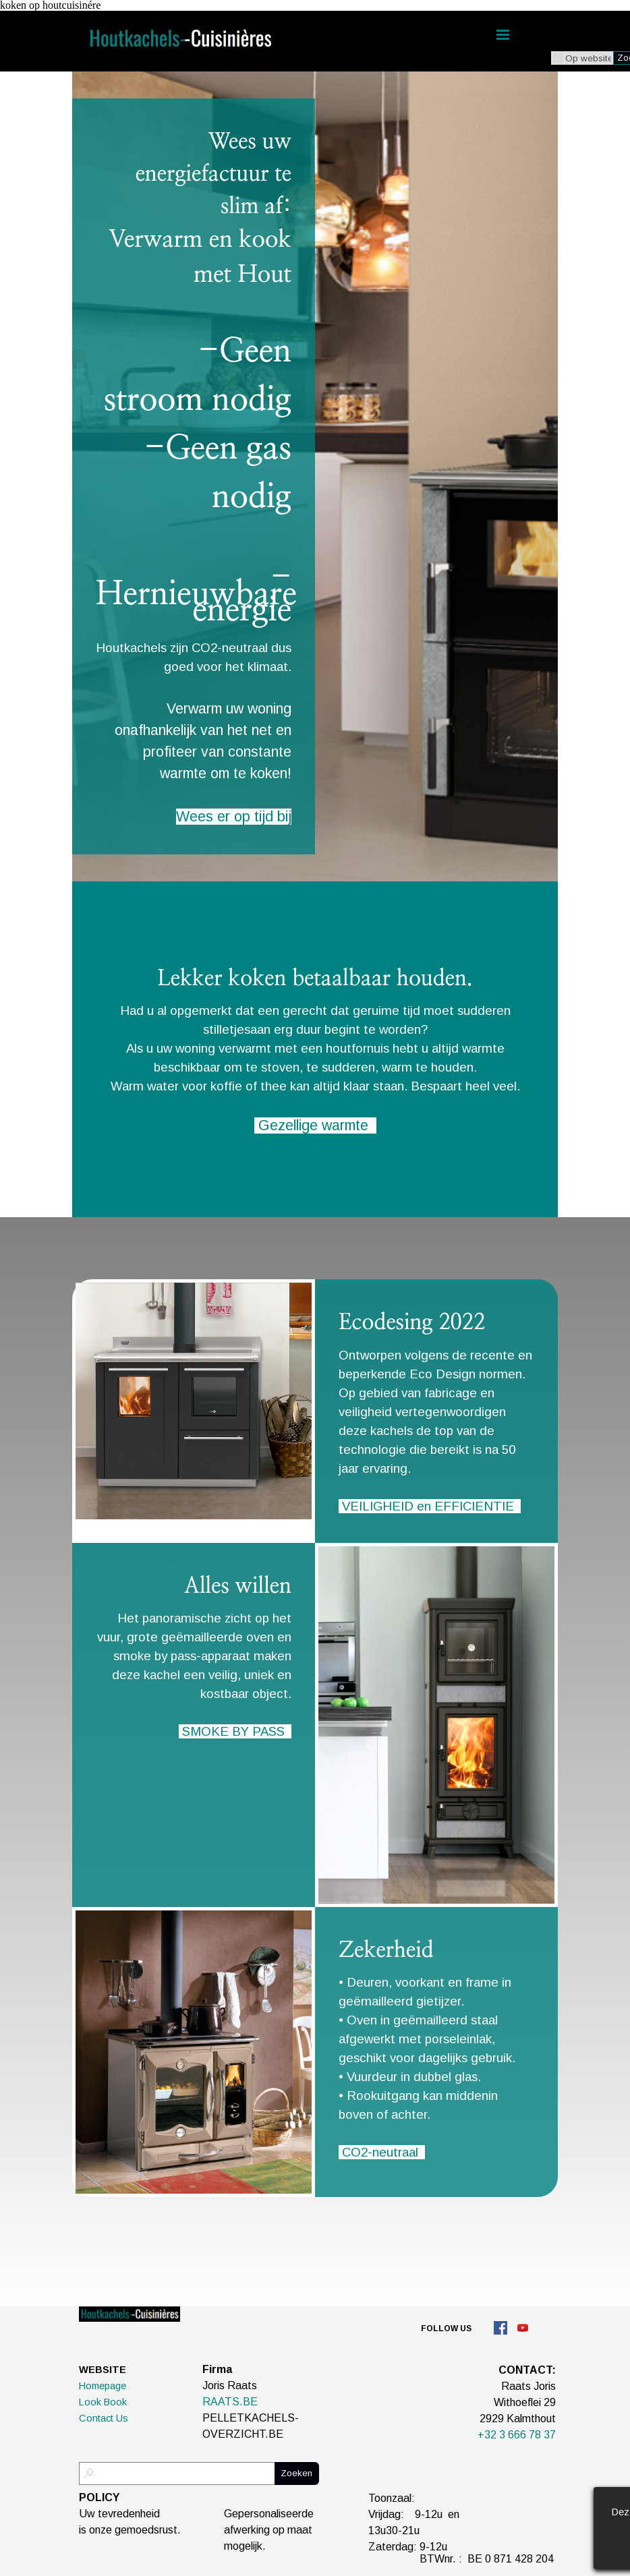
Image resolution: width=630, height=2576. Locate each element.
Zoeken (296, 2473)
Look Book (103, 2402)
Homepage (102, 2385)
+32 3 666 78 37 (517, 2434)
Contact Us (103, 2418)
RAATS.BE (230, 2401)
